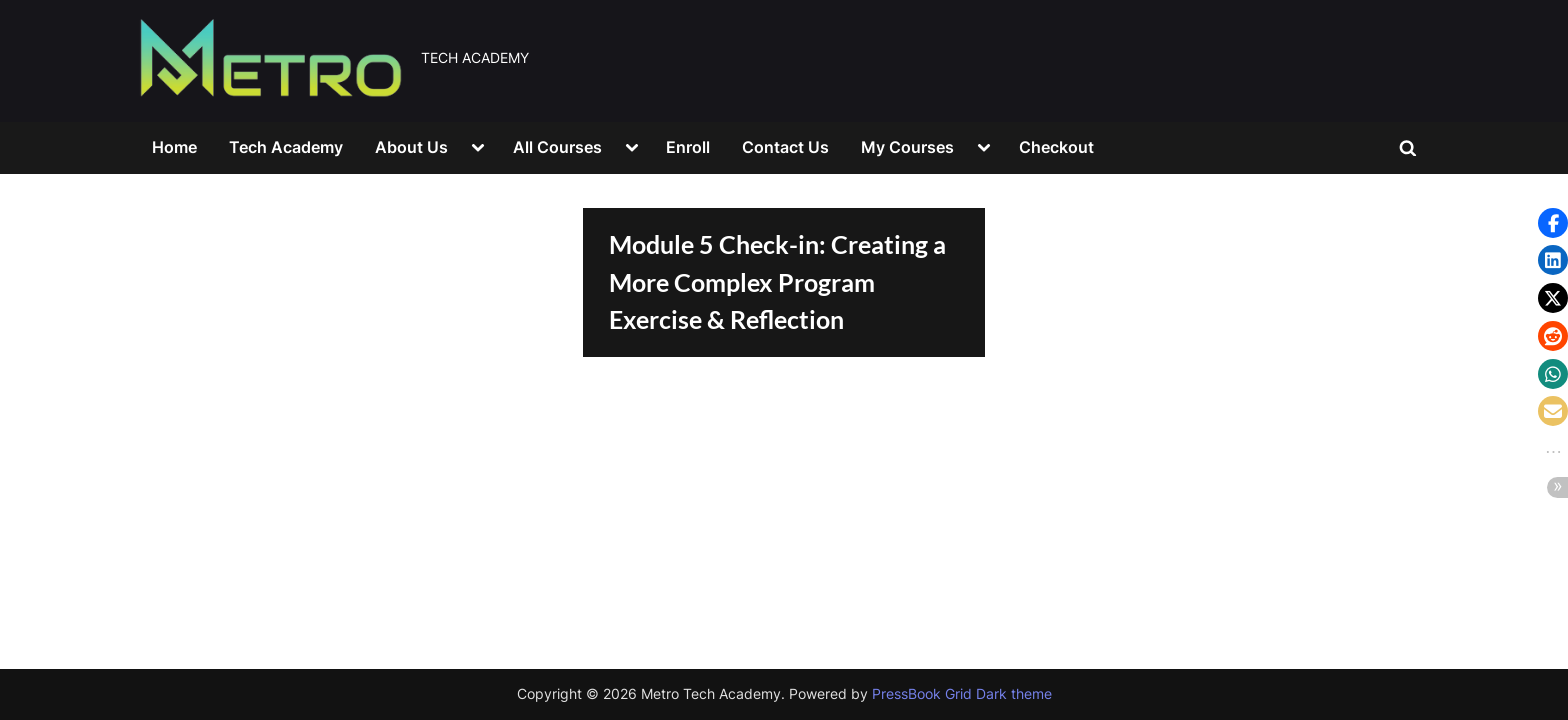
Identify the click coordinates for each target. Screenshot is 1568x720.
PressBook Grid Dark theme (962, 694)
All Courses (557, 147)
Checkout (1056, 147)
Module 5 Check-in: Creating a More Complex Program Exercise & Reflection (777, 281)
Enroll (688, 147)
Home (174, 147)
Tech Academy (286, 147)
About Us (411, 147)
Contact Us (785, 147)
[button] (1553, 223)
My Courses (907, 147)
